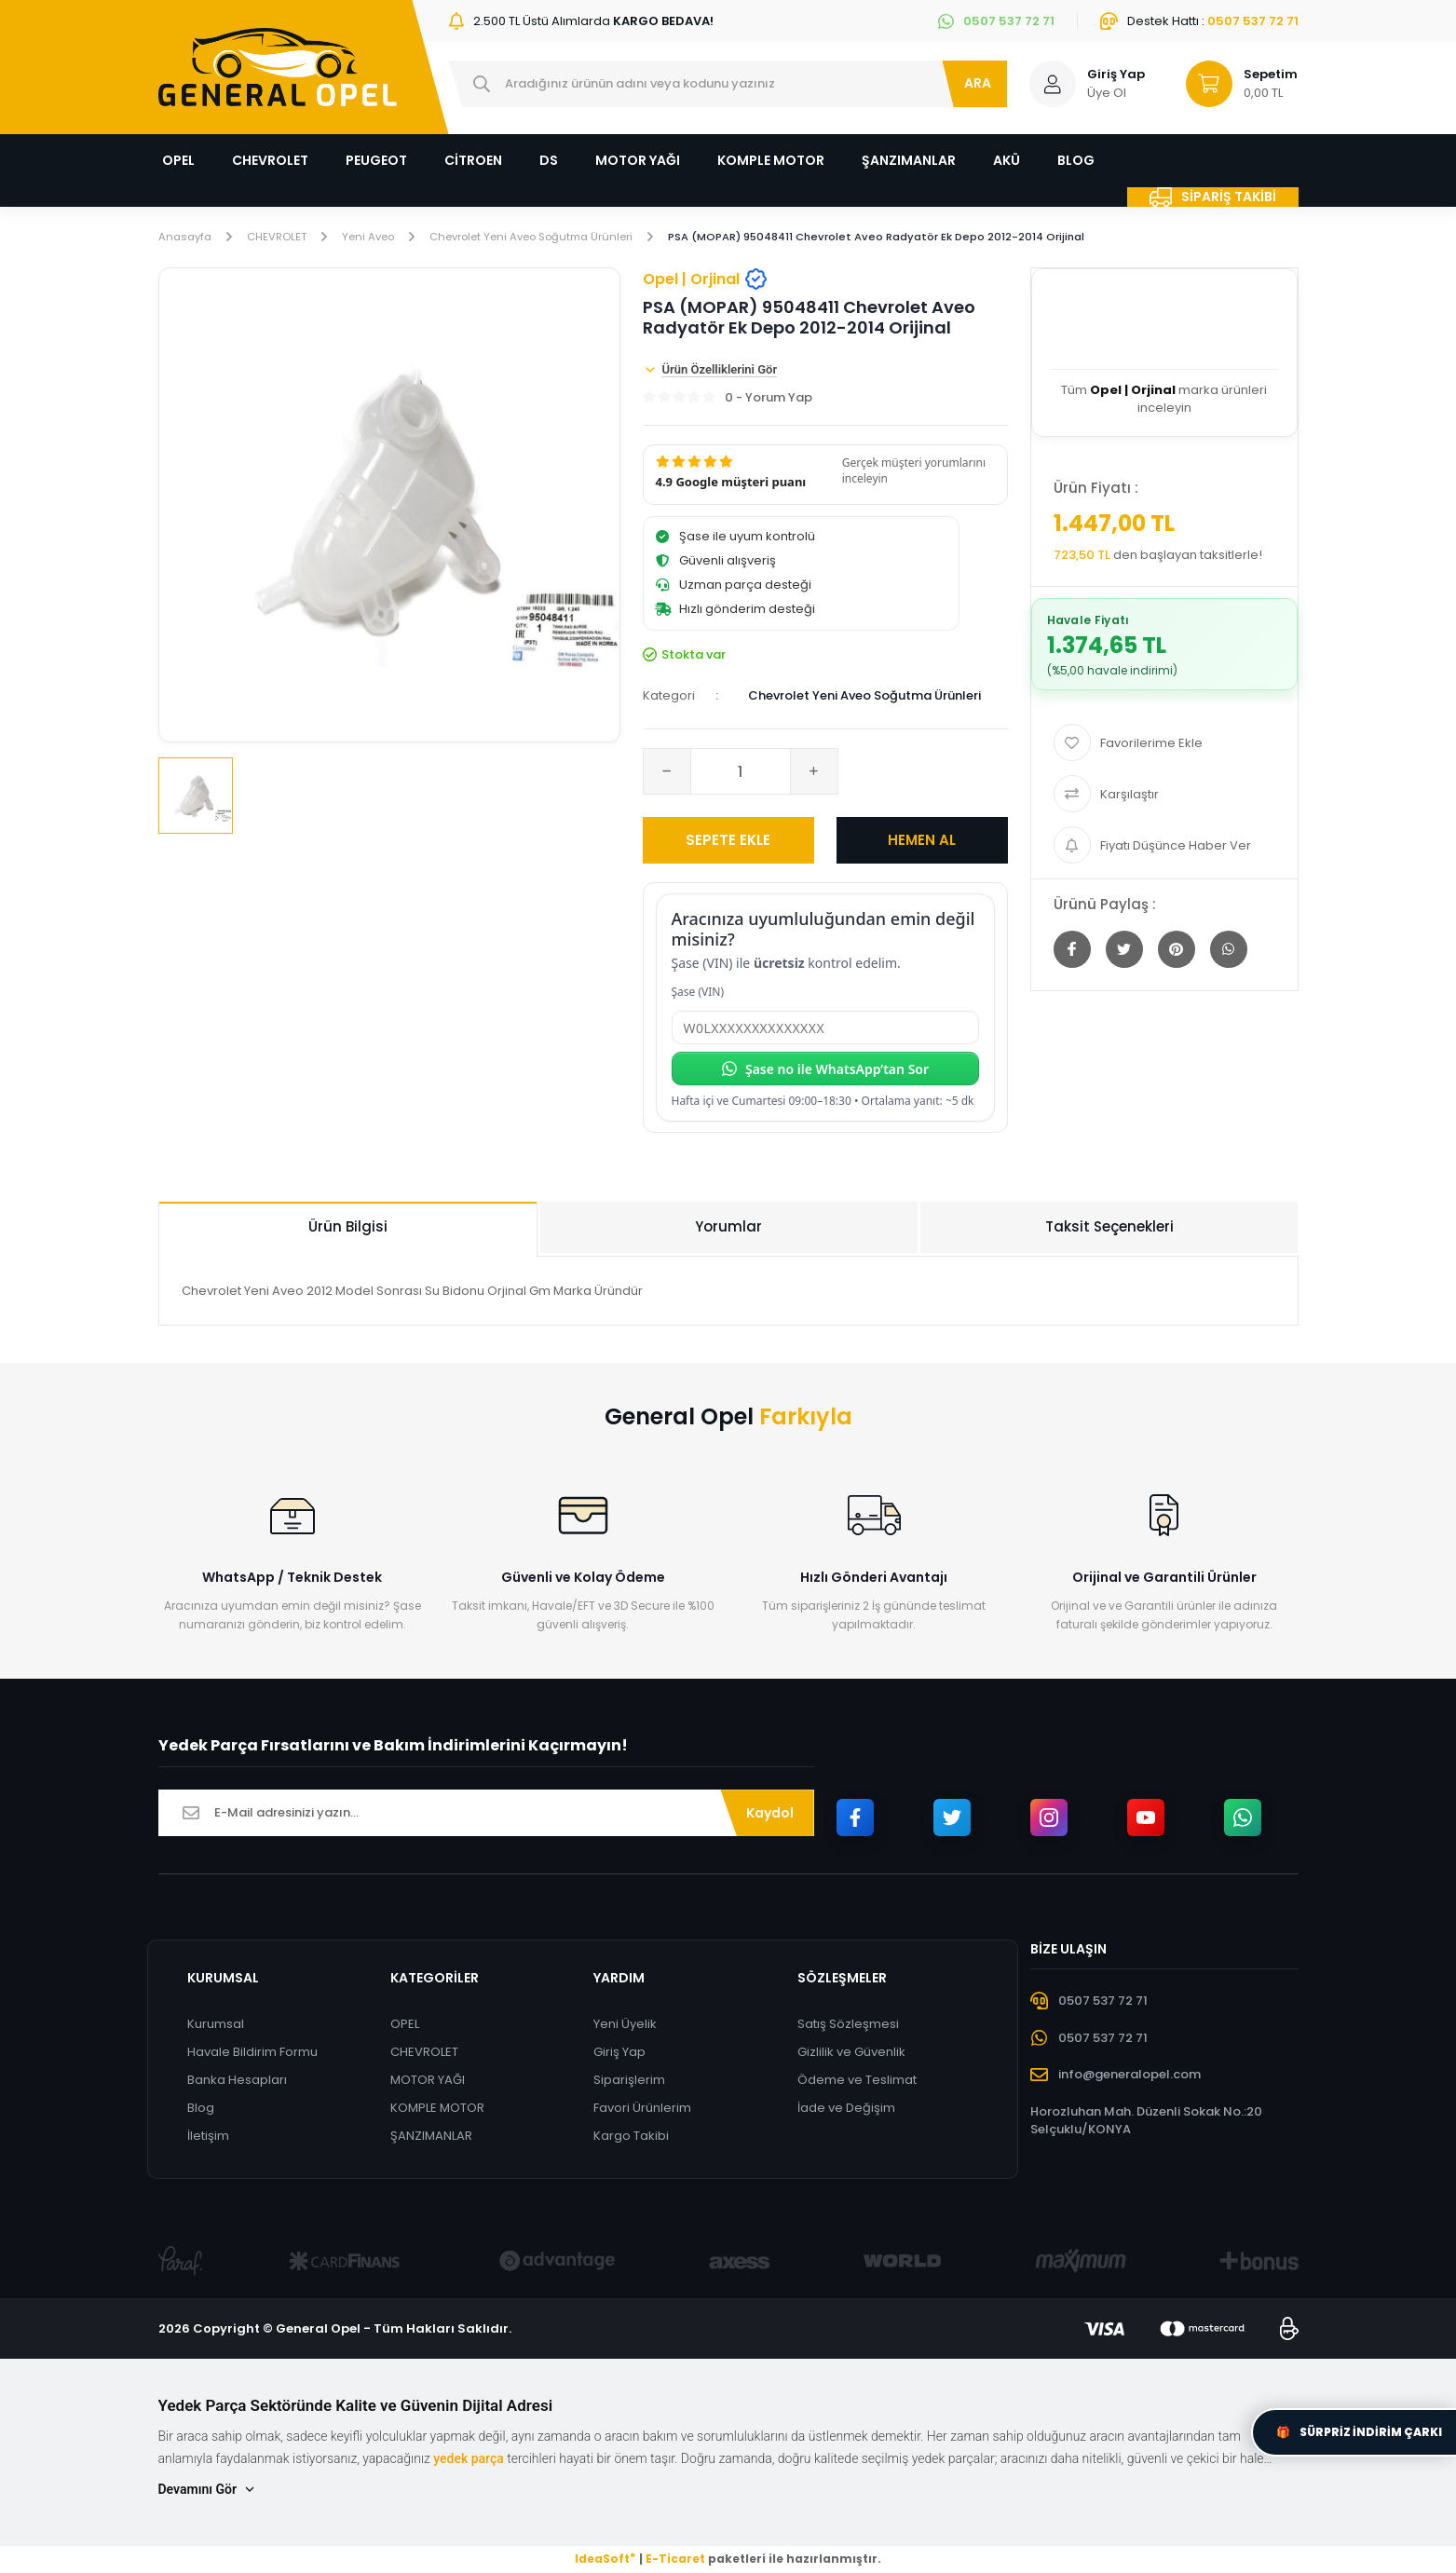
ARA (977, 83)
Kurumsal (215, 2025)
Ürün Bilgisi (348, 1227)
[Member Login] (1052, 84)
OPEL (404, 2025)
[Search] (728, 84)
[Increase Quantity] (814, 772)
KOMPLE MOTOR (437, 2108)
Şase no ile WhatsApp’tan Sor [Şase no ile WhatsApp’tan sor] (825, 1070)
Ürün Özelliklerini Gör (710, 370)
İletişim (208, 2136)
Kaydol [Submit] (770, 1813)
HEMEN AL (922, 841)
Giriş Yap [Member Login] (1116, 74)
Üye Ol (1106, 93)
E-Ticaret (675, 2559)
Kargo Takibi (632, 2136)
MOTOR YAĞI (427, 2081)
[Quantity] (740, 772)
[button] (825, 475)
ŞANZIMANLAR (431, 2136)
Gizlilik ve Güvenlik (851, 2053)
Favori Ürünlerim (643, 2108)
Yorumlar (728, 1227)
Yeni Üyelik (626, 2025)
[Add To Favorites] (1164, 743)
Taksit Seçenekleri (1109, 1227)
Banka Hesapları (237, 2081)
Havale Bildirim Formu (252, 2053)
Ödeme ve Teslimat (857, 2081)
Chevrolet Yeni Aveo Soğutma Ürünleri (864, 696)
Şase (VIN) (698, 993)
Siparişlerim (630, 2081)
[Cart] (1233, 84)
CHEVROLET (424, 2053)
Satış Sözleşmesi (848, 2025)
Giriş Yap (620, 2053)
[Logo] (277, 67)
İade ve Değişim (846, 2108)
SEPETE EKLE (728, 841)
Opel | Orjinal (705, 280)
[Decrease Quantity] (667, 772)
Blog (200, 2108)
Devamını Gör (207, 2490)
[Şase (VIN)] (825, 1028)
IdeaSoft (605, 2559)
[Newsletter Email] (486, 1813)
